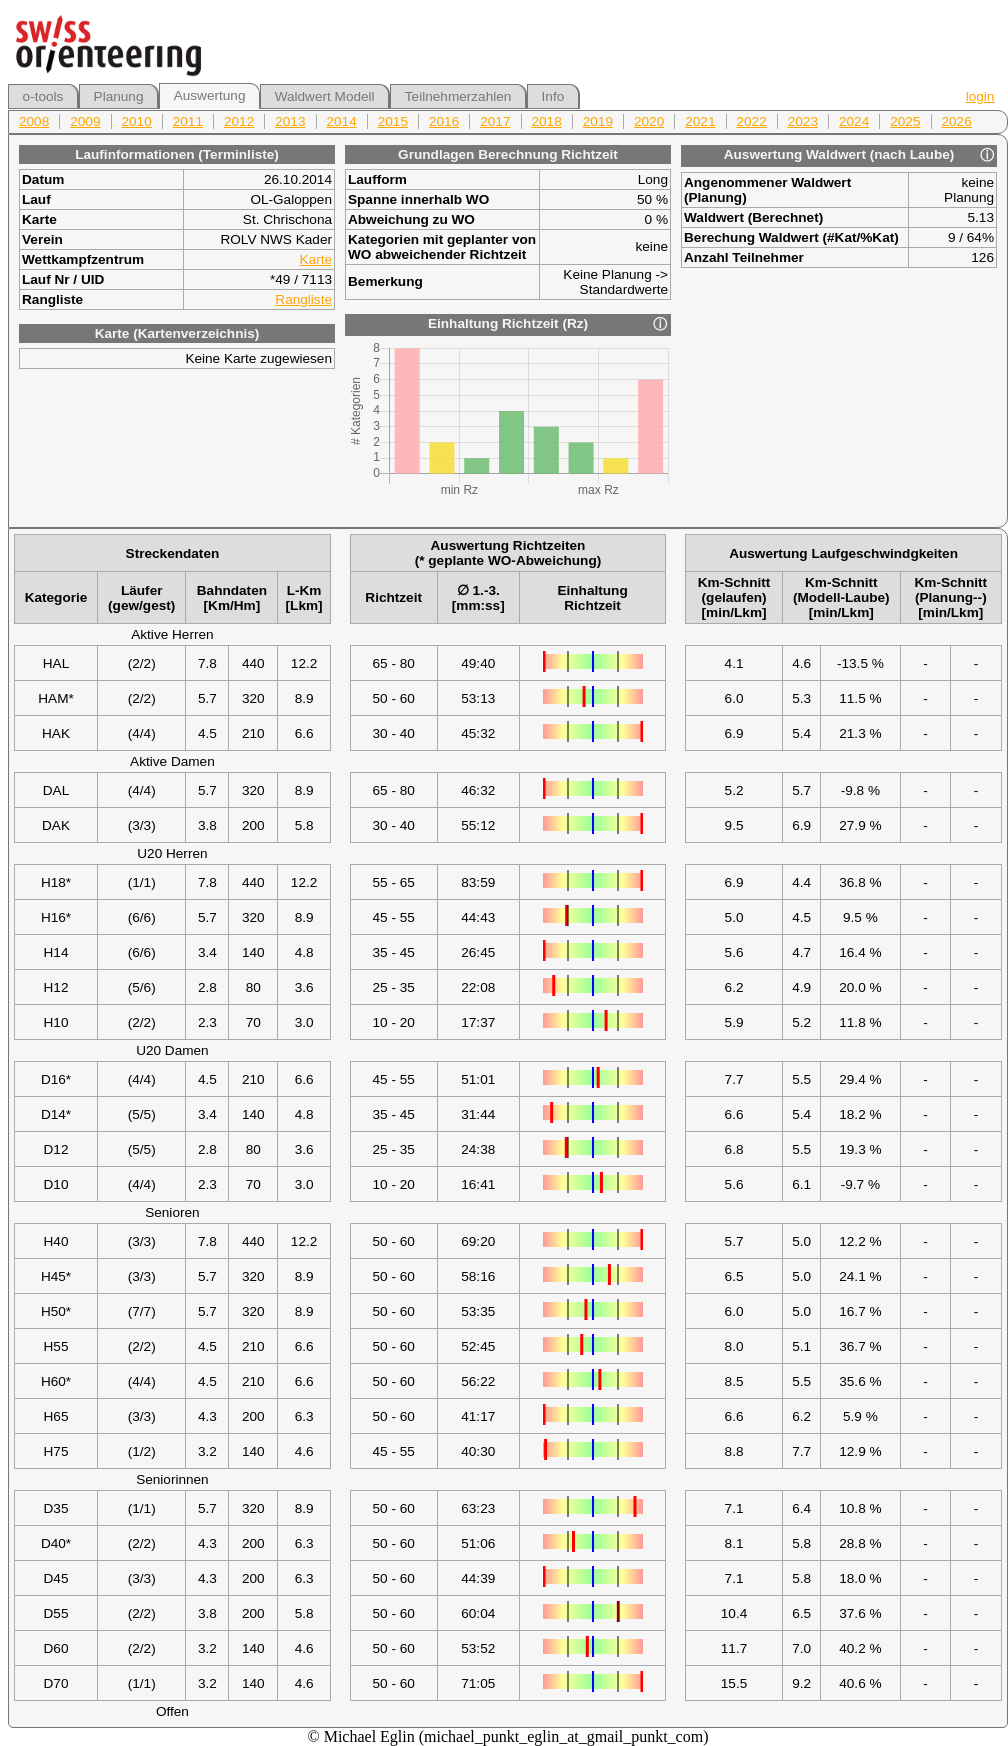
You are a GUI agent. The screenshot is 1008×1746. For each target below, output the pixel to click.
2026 (957, 121)
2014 (342, 121)
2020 (649, 121)
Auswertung (210, 95)
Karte (316, 259)
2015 (393, 121)
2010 (137, 121)
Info (553, 96)
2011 (188, 121)
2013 (290, 121)
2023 (803, 121)
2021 (700, 121)
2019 (598, 121)
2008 (34, 121)
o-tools (43, 96)
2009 (85, 121)
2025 (905, 121)
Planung (119, 96)
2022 (752, 121)
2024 (854, 121)
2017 (495, 121)
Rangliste (303, 299)
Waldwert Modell (325, 96)
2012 (239, 121)
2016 (444, 121)
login (980, 96)
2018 (547, 121)
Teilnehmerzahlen (458, 96)
